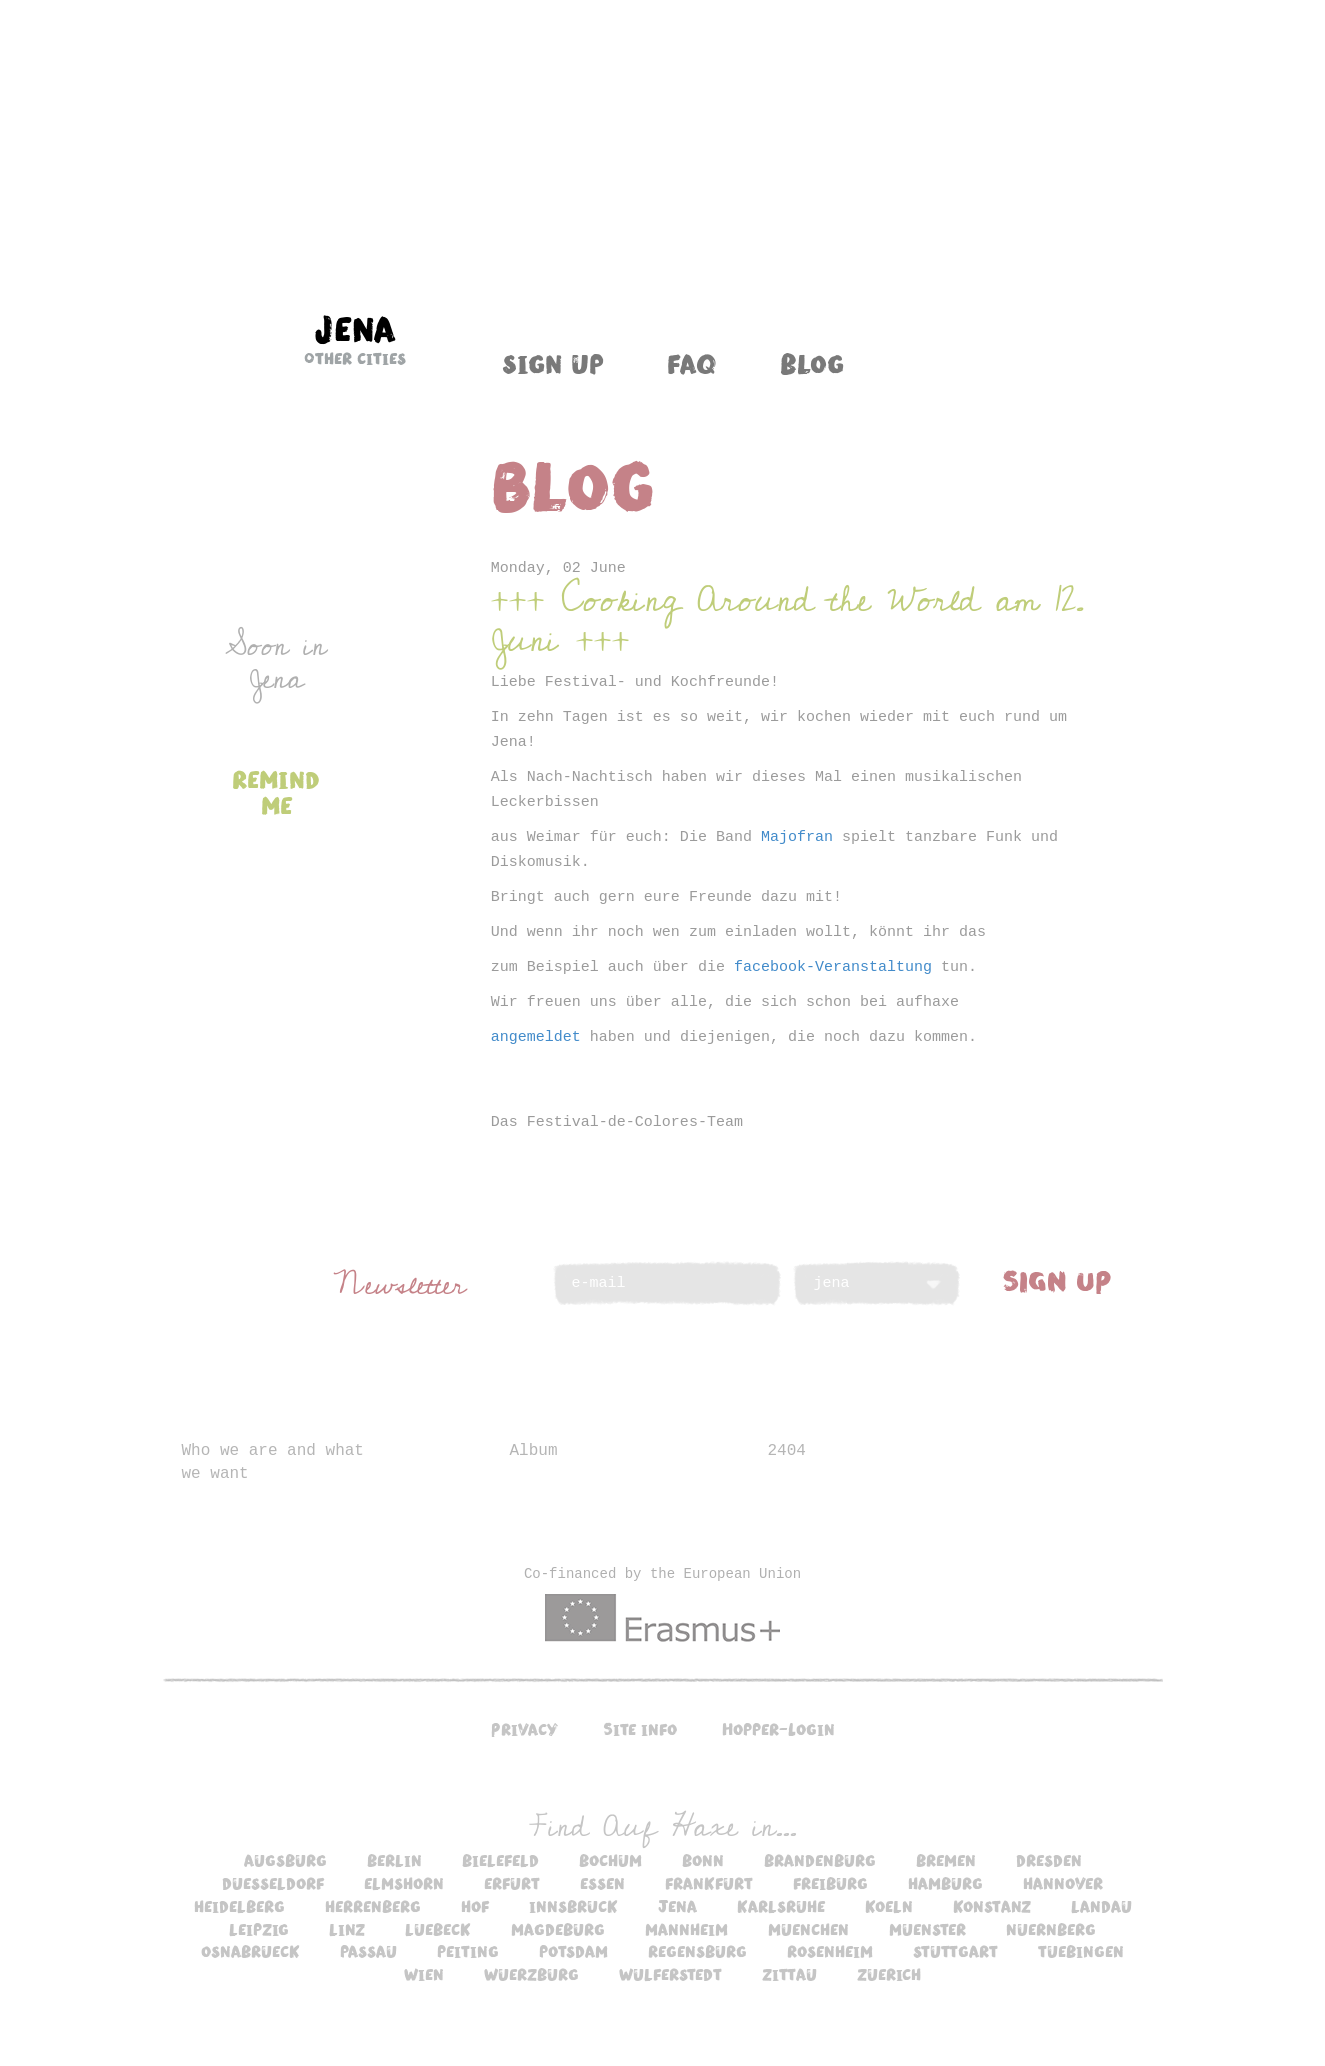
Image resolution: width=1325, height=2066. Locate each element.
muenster (927, 1929)
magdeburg (558, 1929)
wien (424, 1974)
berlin (394, 1860)
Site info (640, 1729)
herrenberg (373, 1906)
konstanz (992, 1906)
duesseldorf (273, 1883)
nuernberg (1051, 1929)
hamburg (945, 1883)
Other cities (355, 358)
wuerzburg (531, 1974)
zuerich (889, 1974)
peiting (468, 1951)
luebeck (438, 1929)
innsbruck (573, 1906)
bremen (946, 1860)
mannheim (686, 1929)
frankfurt (709, 1883)
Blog (812, 363)
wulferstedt (670, 1974)
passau (368, 1951)
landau (1101, 1906)
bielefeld (500, 1860)
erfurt (512, 1883)
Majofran (797, 837)
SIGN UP (1057, 1280)
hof (475, 1906)
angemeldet (536, 1037)
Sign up (553, 363)
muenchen (808, 1929)
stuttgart (955, 1951)
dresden (1049, 1860)
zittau (789, 1974)
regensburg (697, 1951)
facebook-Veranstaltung (833, 967)
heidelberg (239, 1906)
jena (677, 1906)
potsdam (573, 1951)
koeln (889, 1906)
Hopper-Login (778, 1729)
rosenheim (830, 1951)
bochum (610, 1860)
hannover (1063, 1883)
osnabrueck (250, 1951)
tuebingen (1081, 1951)
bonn (703, 1860)
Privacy (524, 1729)
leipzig (259, 1929)
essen (602, 1883)
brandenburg (820, 1860)
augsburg (285, 1860)
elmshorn (404, 1883)
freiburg (830, 1883)
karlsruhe (781, 1906)
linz (347, 1929)
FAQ (691, 363)
